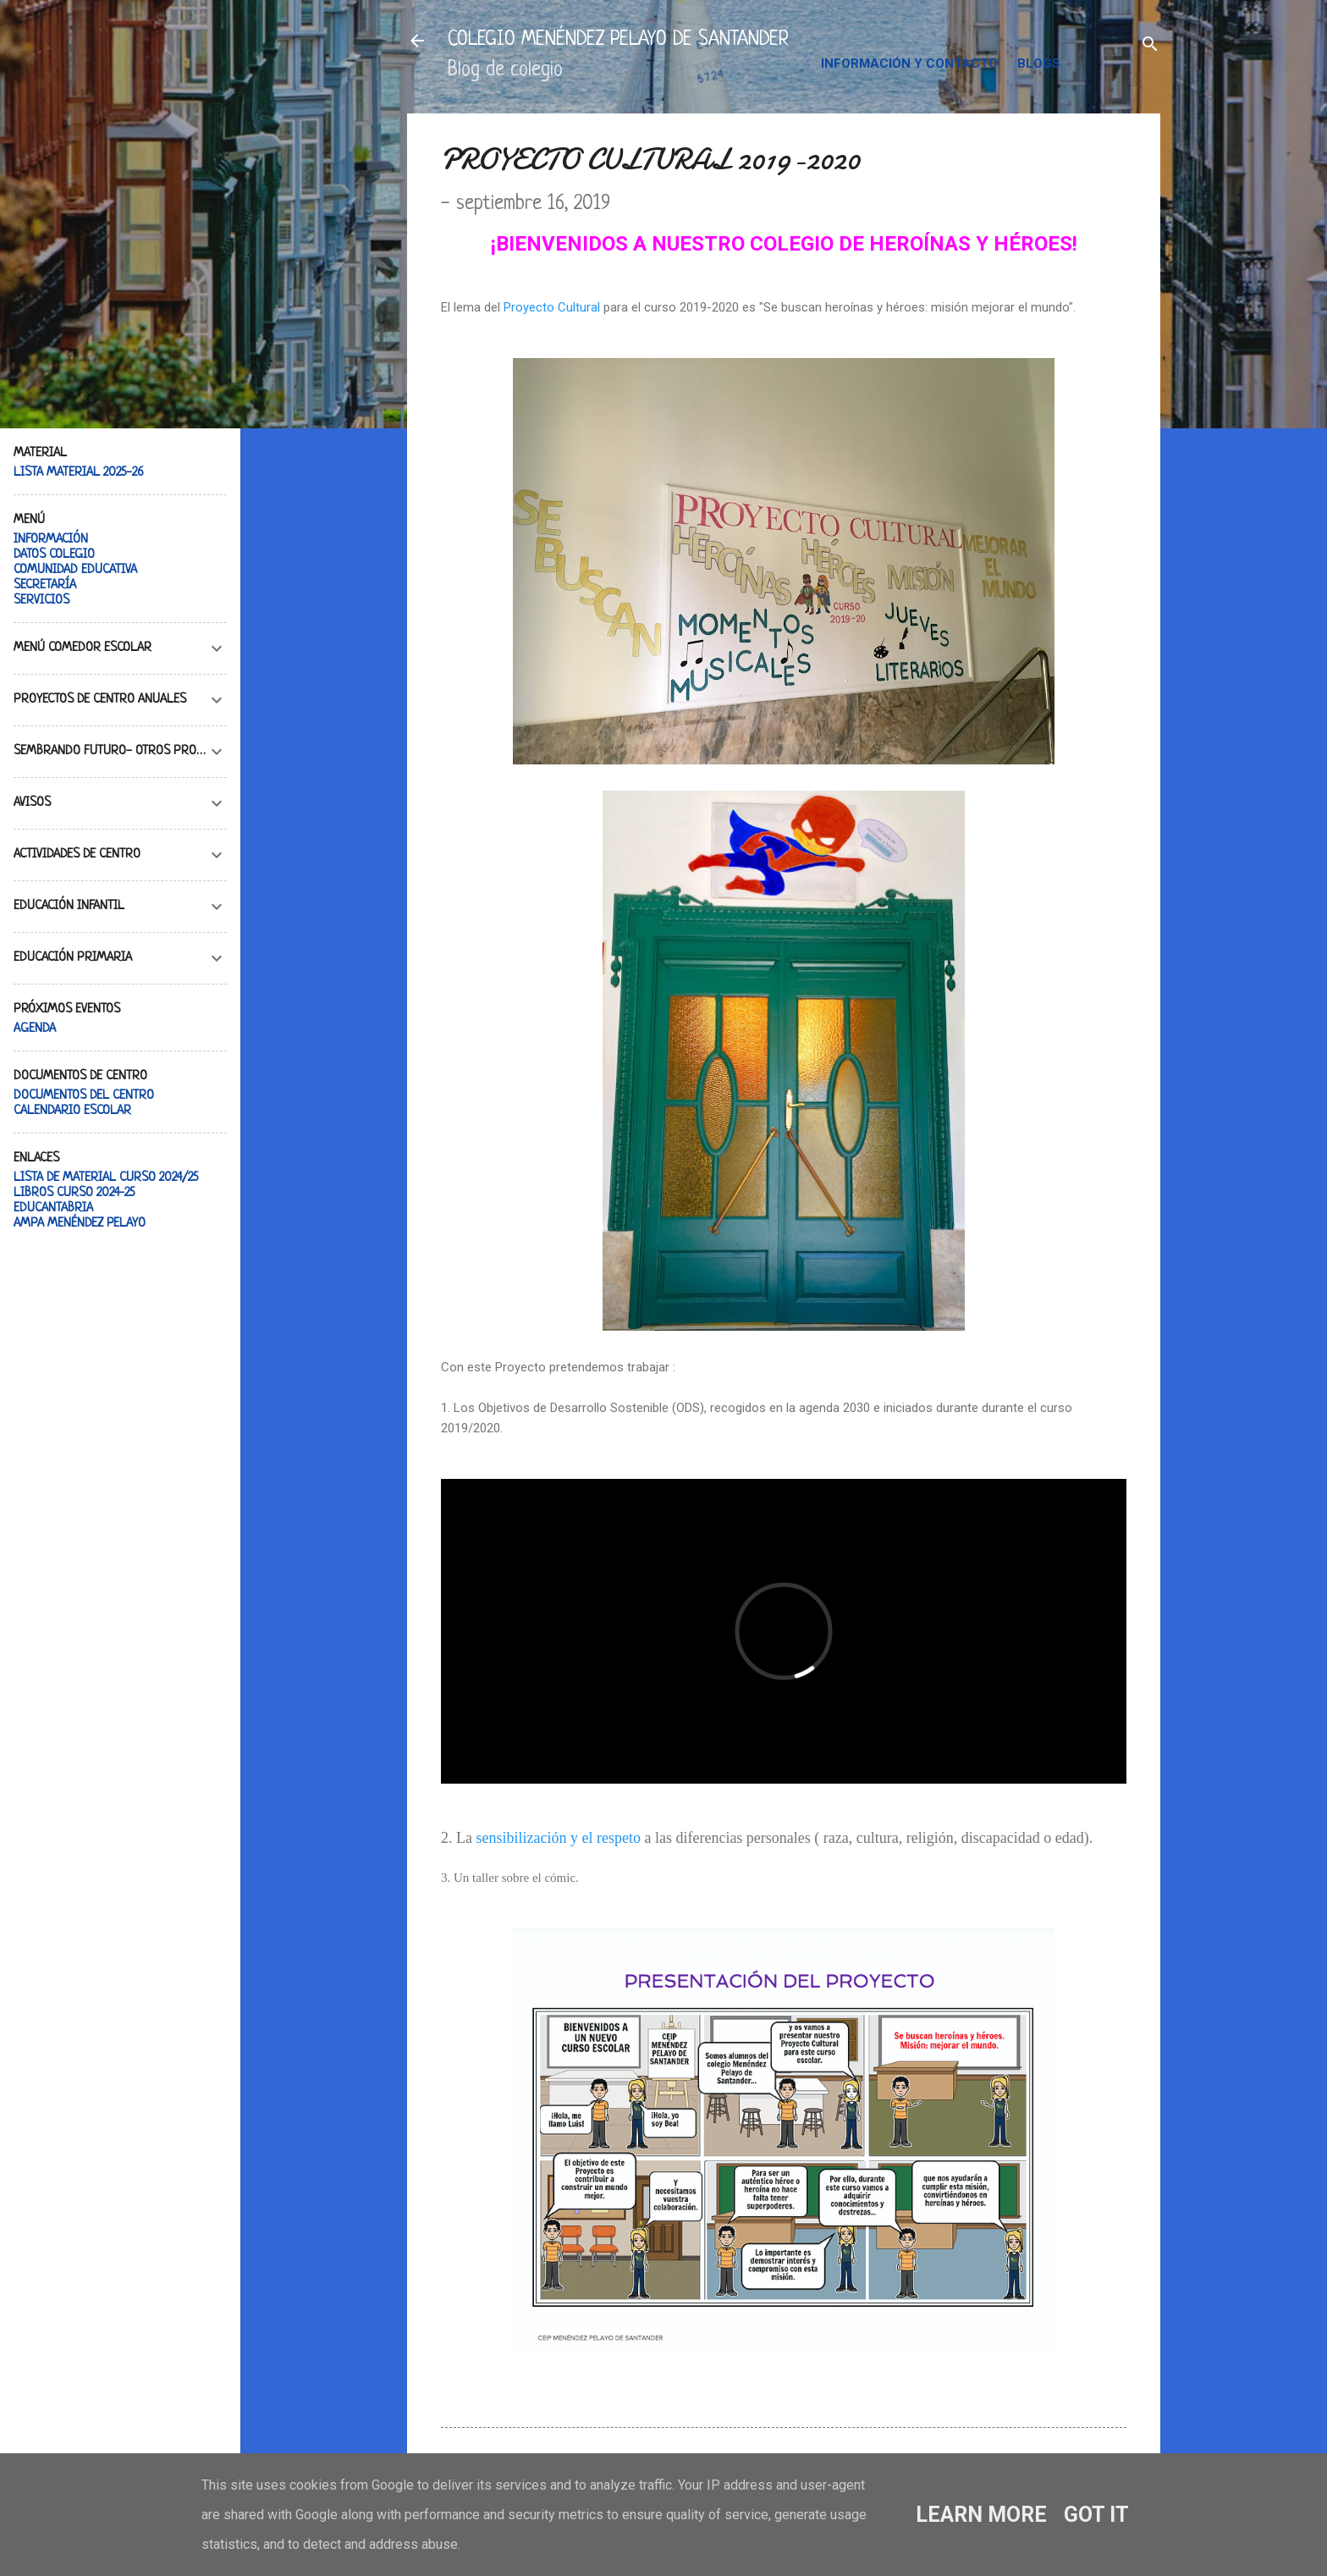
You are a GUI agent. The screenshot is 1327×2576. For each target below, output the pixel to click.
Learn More (981, 2514)
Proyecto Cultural (552, 307)
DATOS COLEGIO (54, 555)
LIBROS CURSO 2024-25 (74, 1193)
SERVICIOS (41, 600)
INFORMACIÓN (51, 539)
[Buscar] (1150, 46)
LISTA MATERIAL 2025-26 (79, 473)
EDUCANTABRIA (53, 1208)
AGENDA (35, 1029)
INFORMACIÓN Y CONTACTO (909, 63)
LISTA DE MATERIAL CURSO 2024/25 (106, 1178)
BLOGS (1038, 63)
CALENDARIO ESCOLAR (72, 1111)
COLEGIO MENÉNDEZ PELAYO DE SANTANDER (618, 40)
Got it (1096, 2514)
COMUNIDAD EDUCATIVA (75, 570)
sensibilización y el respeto (558, 1837)
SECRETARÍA (45, 585)
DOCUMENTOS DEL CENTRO (84, 1096)
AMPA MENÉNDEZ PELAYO (80, 1223)
